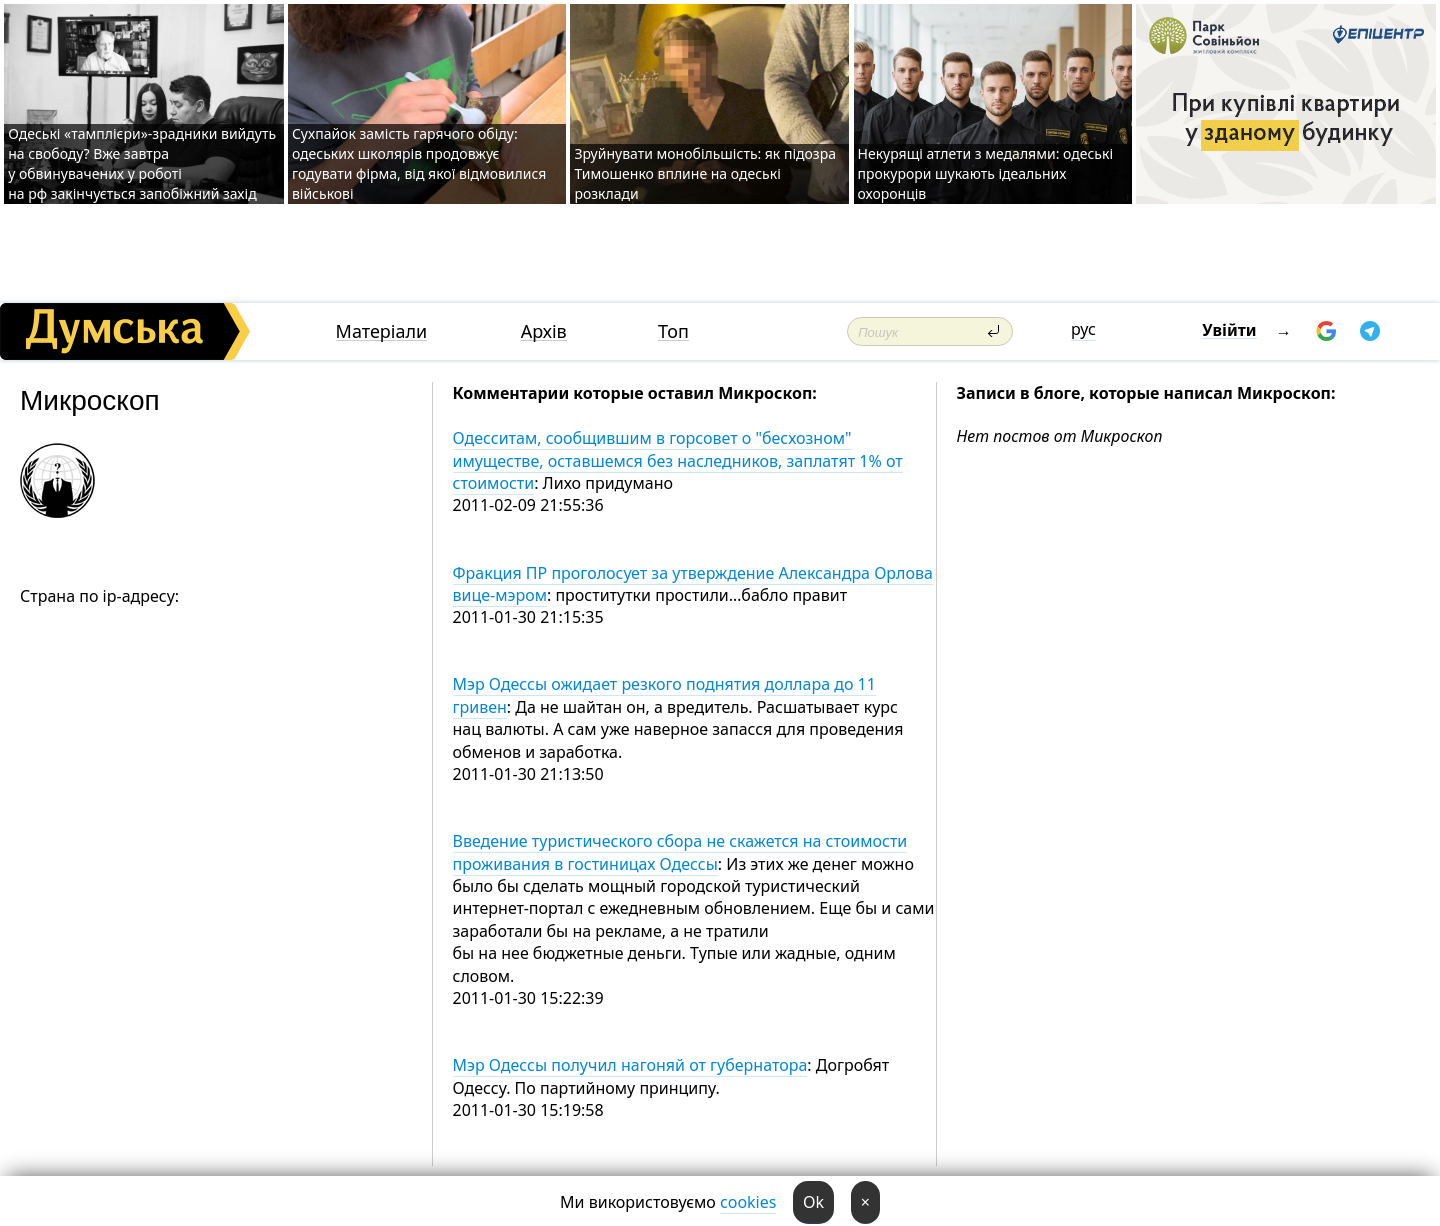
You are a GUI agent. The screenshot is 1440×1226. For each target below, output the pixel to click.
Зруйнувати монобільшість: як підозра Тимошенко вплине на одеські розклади (705, 173)
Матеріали (382, 331)
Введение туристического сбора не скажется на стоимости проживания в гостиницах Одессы (680, 852)
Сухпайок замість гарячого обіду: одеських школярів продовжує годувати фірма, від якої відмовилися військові (419, 163)
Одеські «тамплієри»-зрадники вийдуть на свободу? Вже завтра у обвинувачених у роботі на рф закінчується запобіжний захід (142, 163)
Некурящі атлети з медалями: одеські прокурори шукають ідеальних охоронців (986, 173)
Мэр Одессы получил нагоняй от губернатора (630, 1065)
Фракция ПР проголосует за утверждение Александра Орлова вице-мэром (693, 584)
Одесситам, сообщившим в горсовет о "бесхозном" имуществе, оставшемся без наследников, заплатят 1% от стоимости (678, 460)
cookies (748, 1202)
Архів (544, 331)
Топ (673, 331)
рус (1083, 329)
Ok (813, 1202)
